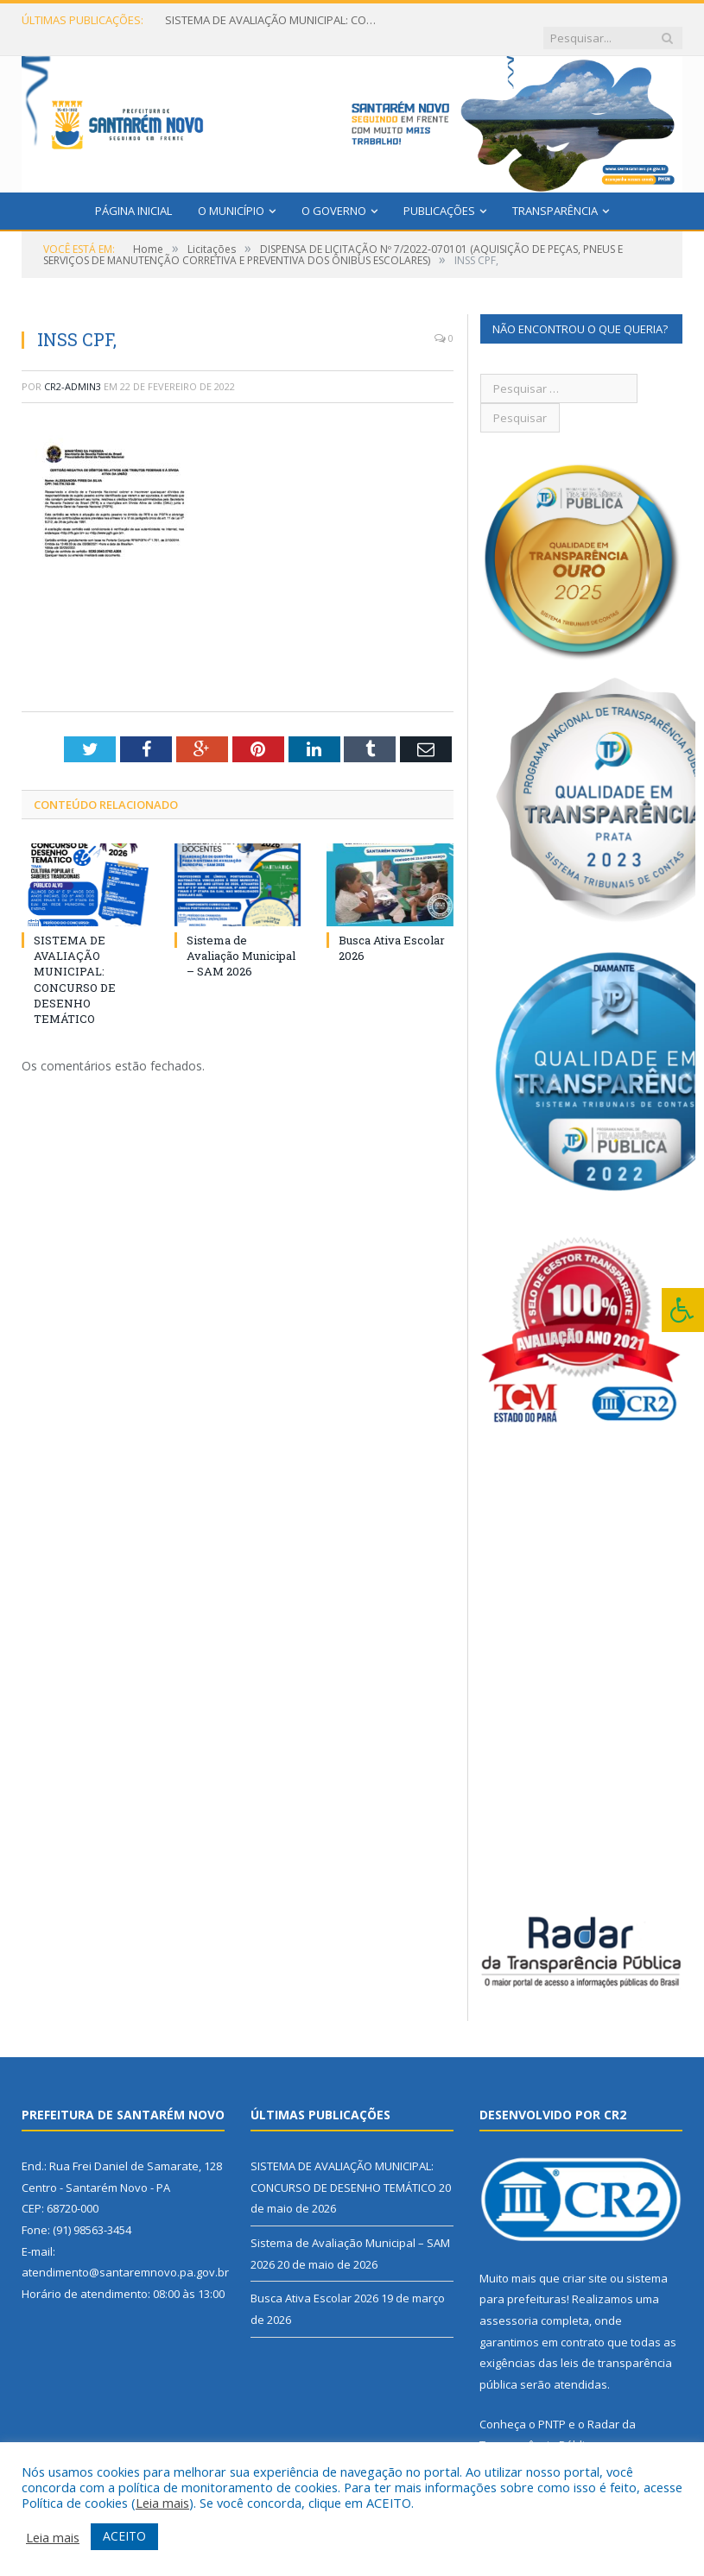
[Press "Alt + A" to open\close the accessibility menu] (683, 1310)
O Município (231, 193)
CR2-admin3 (72, 369)
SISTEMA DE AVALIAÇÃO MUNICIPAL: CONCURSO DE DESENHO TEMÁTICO (268, 20)
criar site (584, 2261)
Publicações (439, 193)
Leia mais (162, 2502)
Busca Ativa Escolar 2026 (314, 2281)
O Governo (333, 193)
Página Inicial (133, 193)
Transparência (555, 193)
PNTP (552, 2407)
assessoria (508, 2303)
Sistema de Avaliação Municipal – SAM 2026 (241, 938)
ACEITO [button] (124, 2536)
